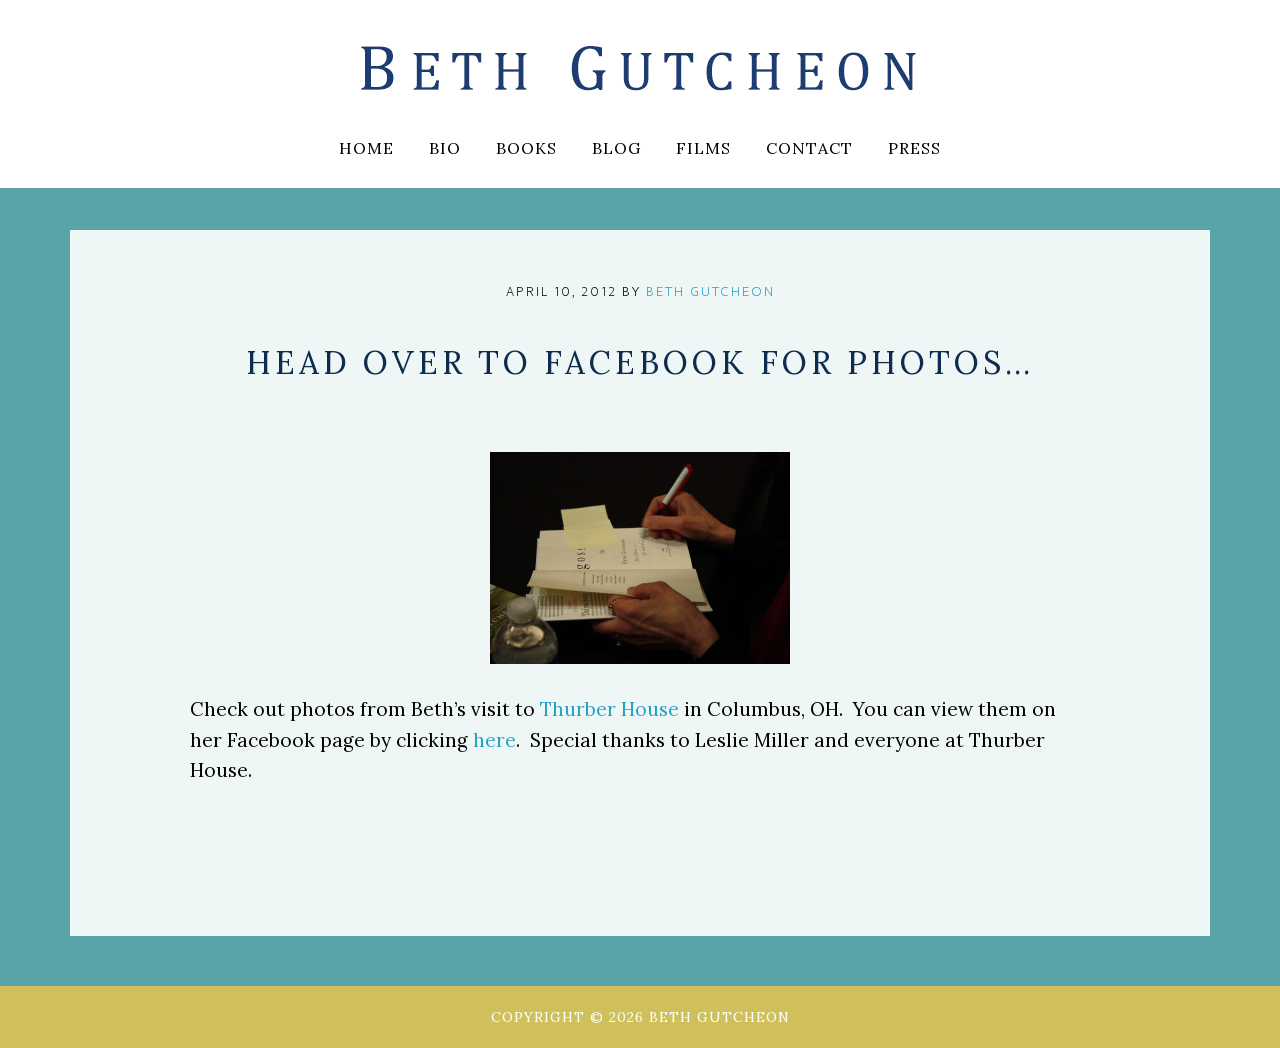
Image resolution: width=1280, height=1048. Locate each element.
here (494, 740)
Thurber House (609, 709)
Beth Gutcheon (640, 70)
